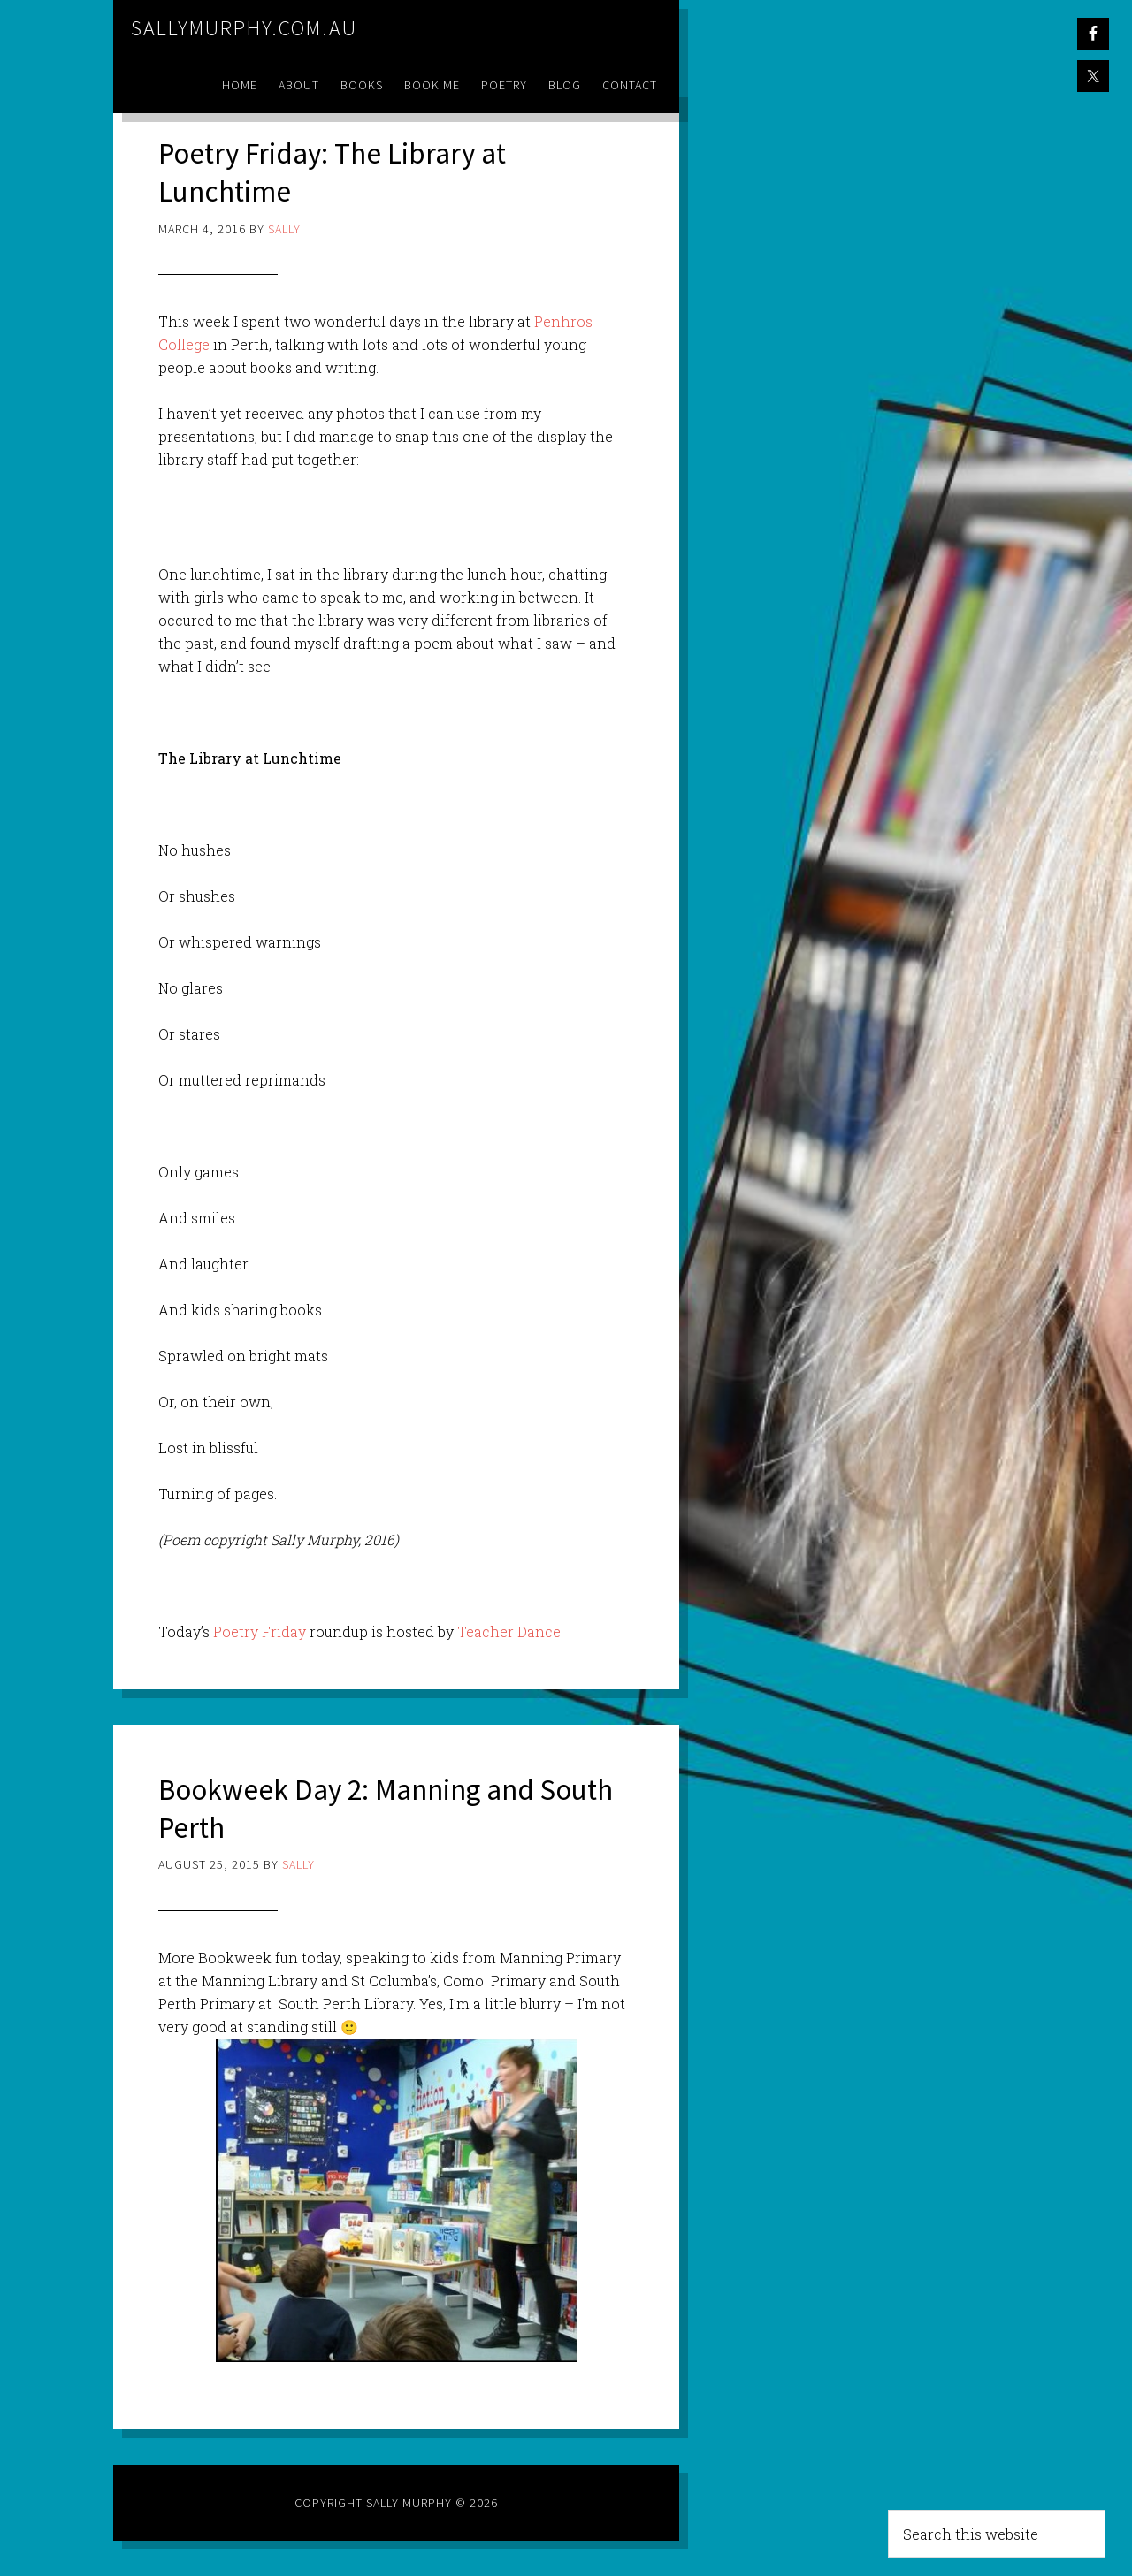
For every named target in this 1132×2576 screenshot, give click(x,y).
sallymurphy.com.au (244, 28)
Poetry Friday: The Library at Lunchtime (345, 171)
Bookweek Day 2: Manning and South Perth (362, 1808)
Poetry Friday (259, 1631)
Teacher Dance (509, 1631)
